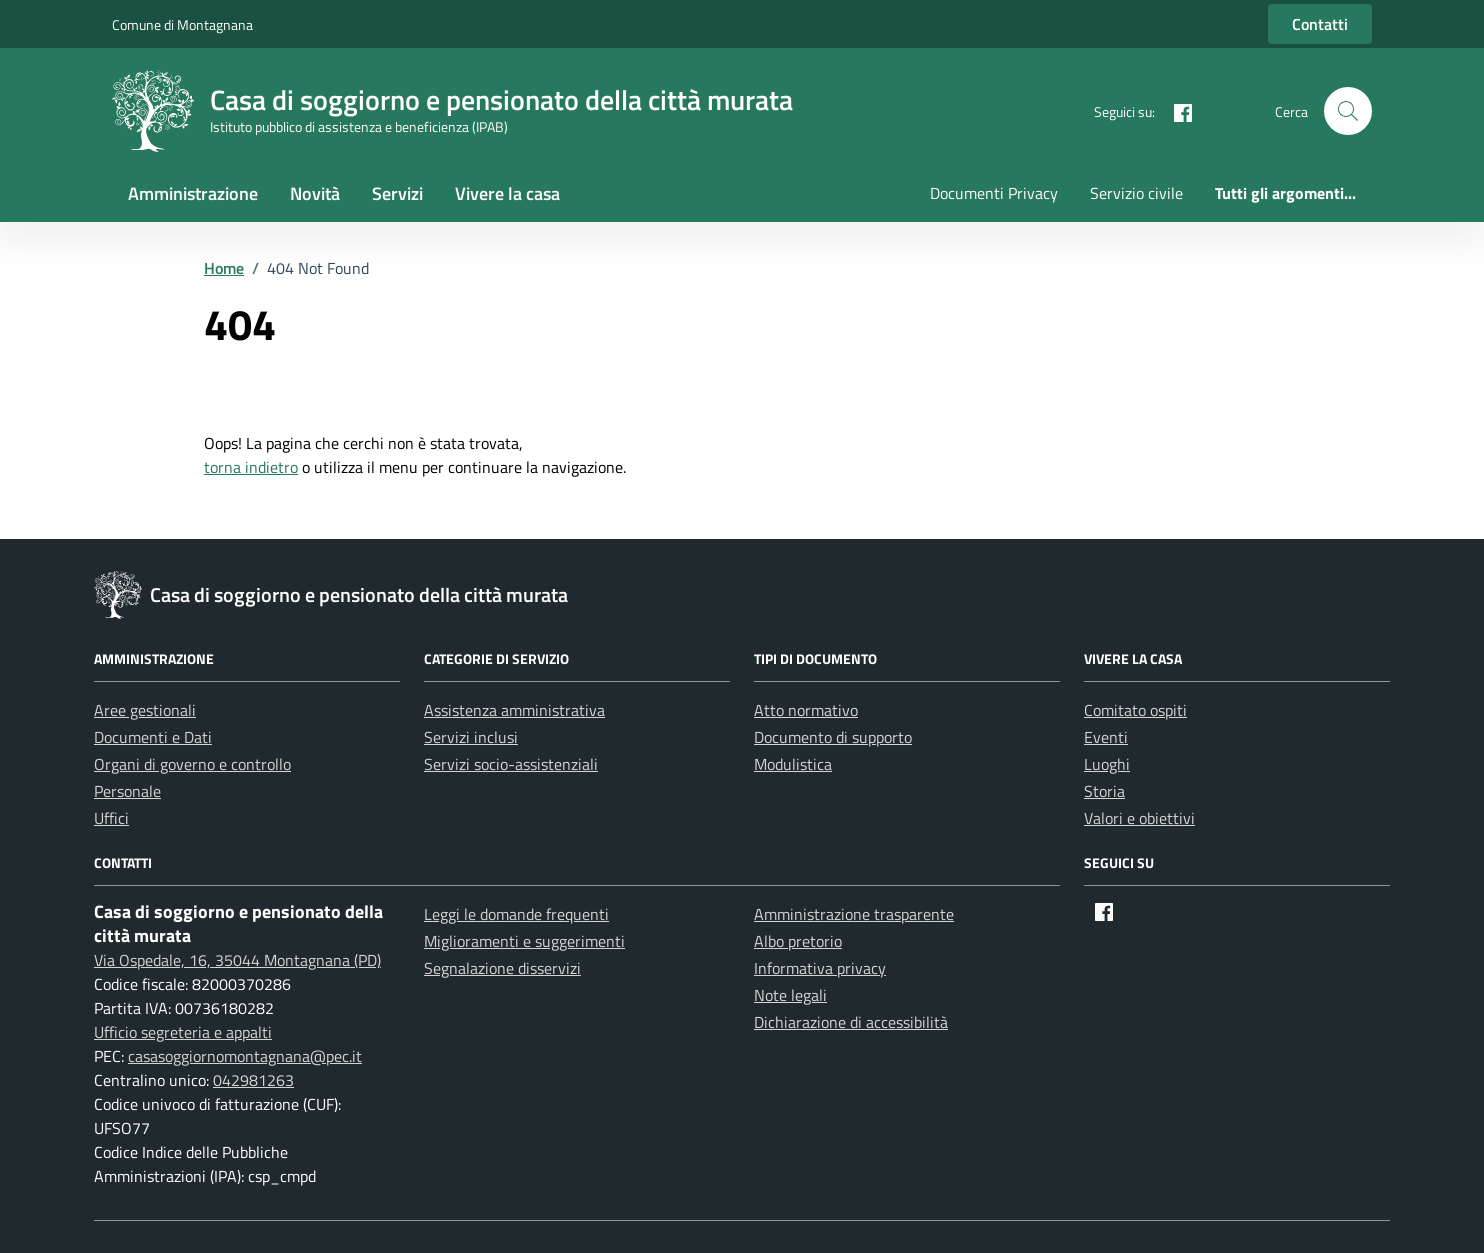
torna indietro (251, 467)
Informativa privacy (820, 968)
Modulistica (793, 764)
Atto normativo (806, 710)
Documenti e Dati (153, 737)
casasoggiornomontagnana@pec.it (245, 1056)
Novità (315, 193)
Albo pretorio (798, 941)
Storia (1104, 791)
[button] (1348, 111)
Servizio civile (1136, 193)
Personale (127, 791)
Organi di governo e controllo (192, 764)
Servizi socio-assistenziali (511, 764)
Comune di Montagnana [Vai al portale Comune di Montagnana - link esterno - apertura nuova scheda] (182, 24)
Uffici (111, 818)
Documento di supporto (833, 737)
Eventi (1106, 737)
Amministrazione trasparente (854, 914)
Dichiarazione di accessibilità (851, 1022)
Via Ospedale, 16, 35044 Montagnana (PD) (237, 960)
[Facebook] (1175, 110)
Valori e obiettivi (1139, 818)
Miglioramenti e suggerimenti (524, 941)
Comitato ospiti (1135, 710)
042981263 (253, 1080)
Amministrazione (193, 193)
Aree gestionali (145, 710)
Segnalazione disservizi (502, 968)
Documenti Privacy (994, 193)
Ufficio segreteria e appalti (183, 1032)
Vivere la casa (507, 193)
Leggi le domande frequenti (516, 914)
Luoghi (1107, 764)
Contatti (1320, 24)
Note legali (790, 995)
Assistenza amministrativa (514, 710)
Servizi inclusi (471, 737)
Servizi (397, 193)
